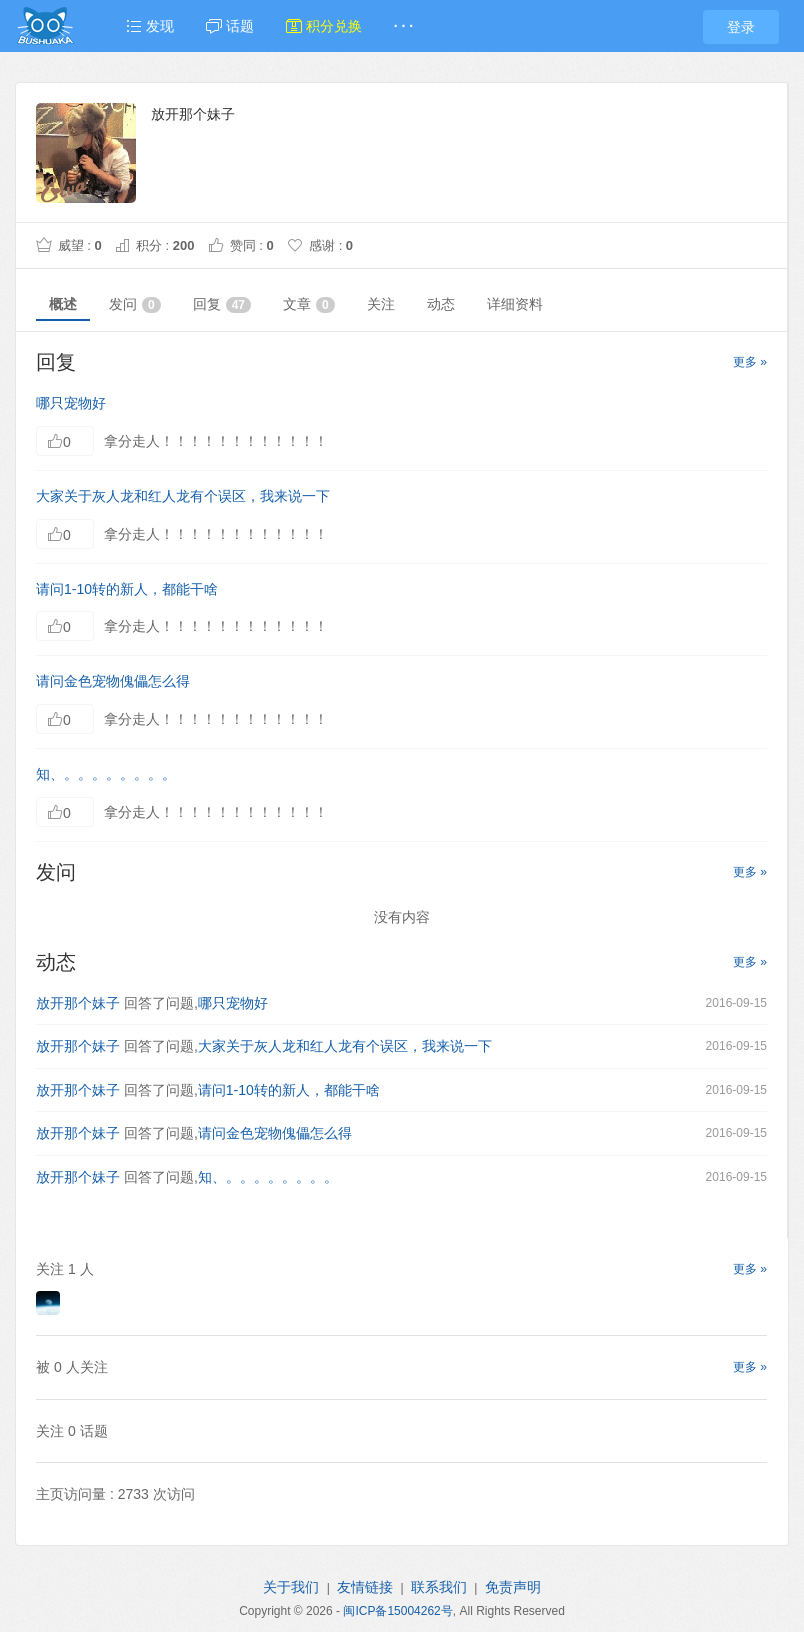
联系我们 (439, 1587)
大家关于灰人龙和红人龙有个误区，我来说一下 (183, 496)
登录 (741, 27)
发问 (135, 304)
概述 (63, 304)
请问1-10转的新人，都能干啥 (127, 589)
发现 (150, 26)
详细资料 (515, 304)
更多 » (750, 362)
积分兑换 (324, 26)
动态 (441, 304)
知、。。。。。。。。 (106, 774)
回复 (222, 304)
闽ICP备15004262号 (397, 1611)
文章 (309, 304)
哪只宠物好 (71, 403)
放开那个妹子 (78, 1003)
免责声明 (513, 1587)
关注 (381, 304)
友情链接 (365, 1587)
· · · (403, 26)
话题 (230, 26)
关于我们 (291, 1587)
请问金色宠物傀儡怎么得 (113, 681)
